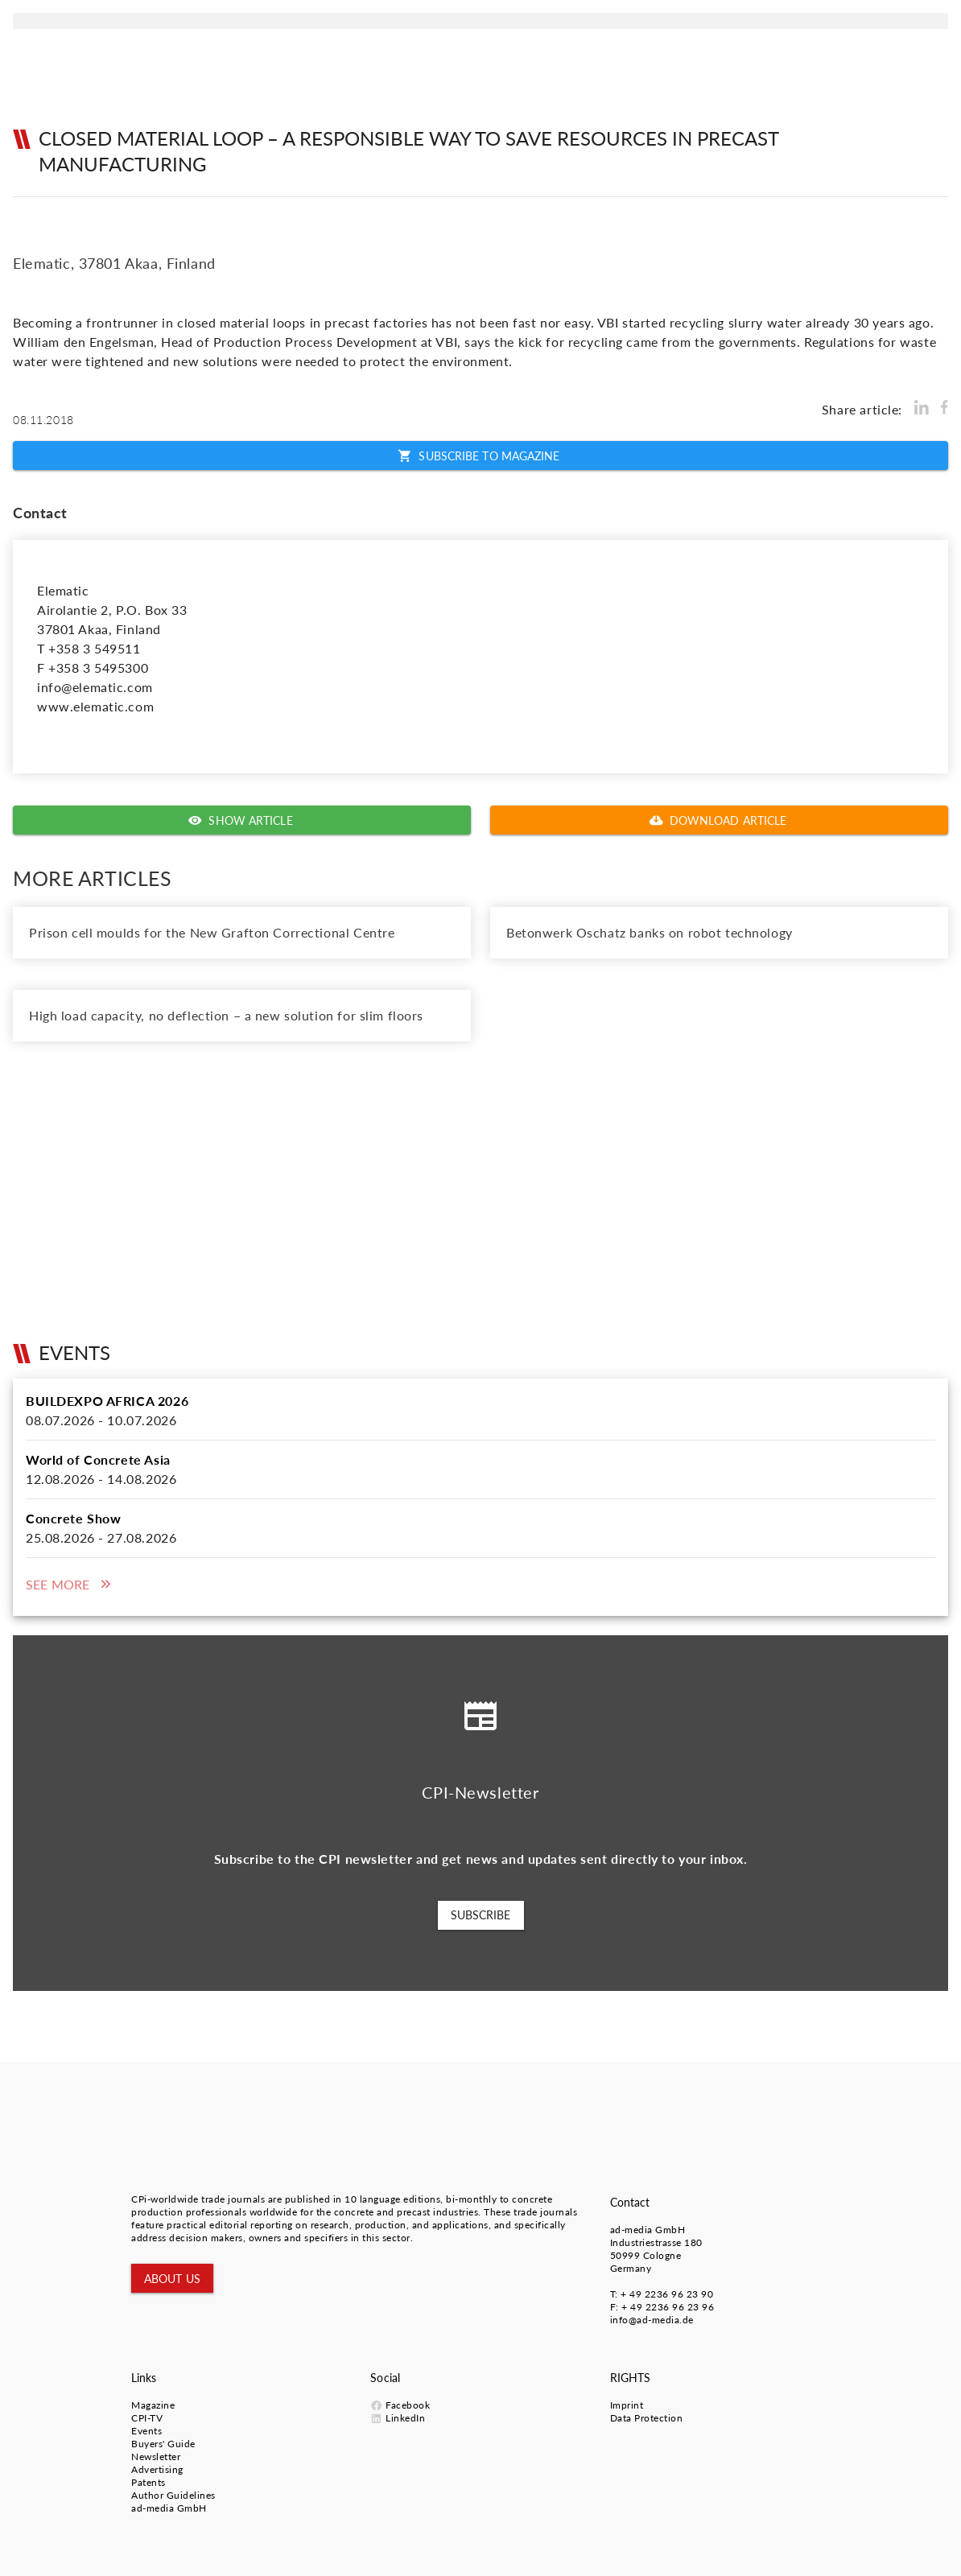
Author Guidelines (173, 2495)
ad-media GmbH (648, 2230)
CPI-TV (147, 2418)
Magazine (153, 2405)
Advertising (157, 2469)
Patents (148, 2482)
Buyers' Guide (163, 2444)
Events (146, 2431)
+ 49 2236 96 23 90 (667, 2294)
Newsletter (155, 2456)
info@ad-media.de (652, 2320)
